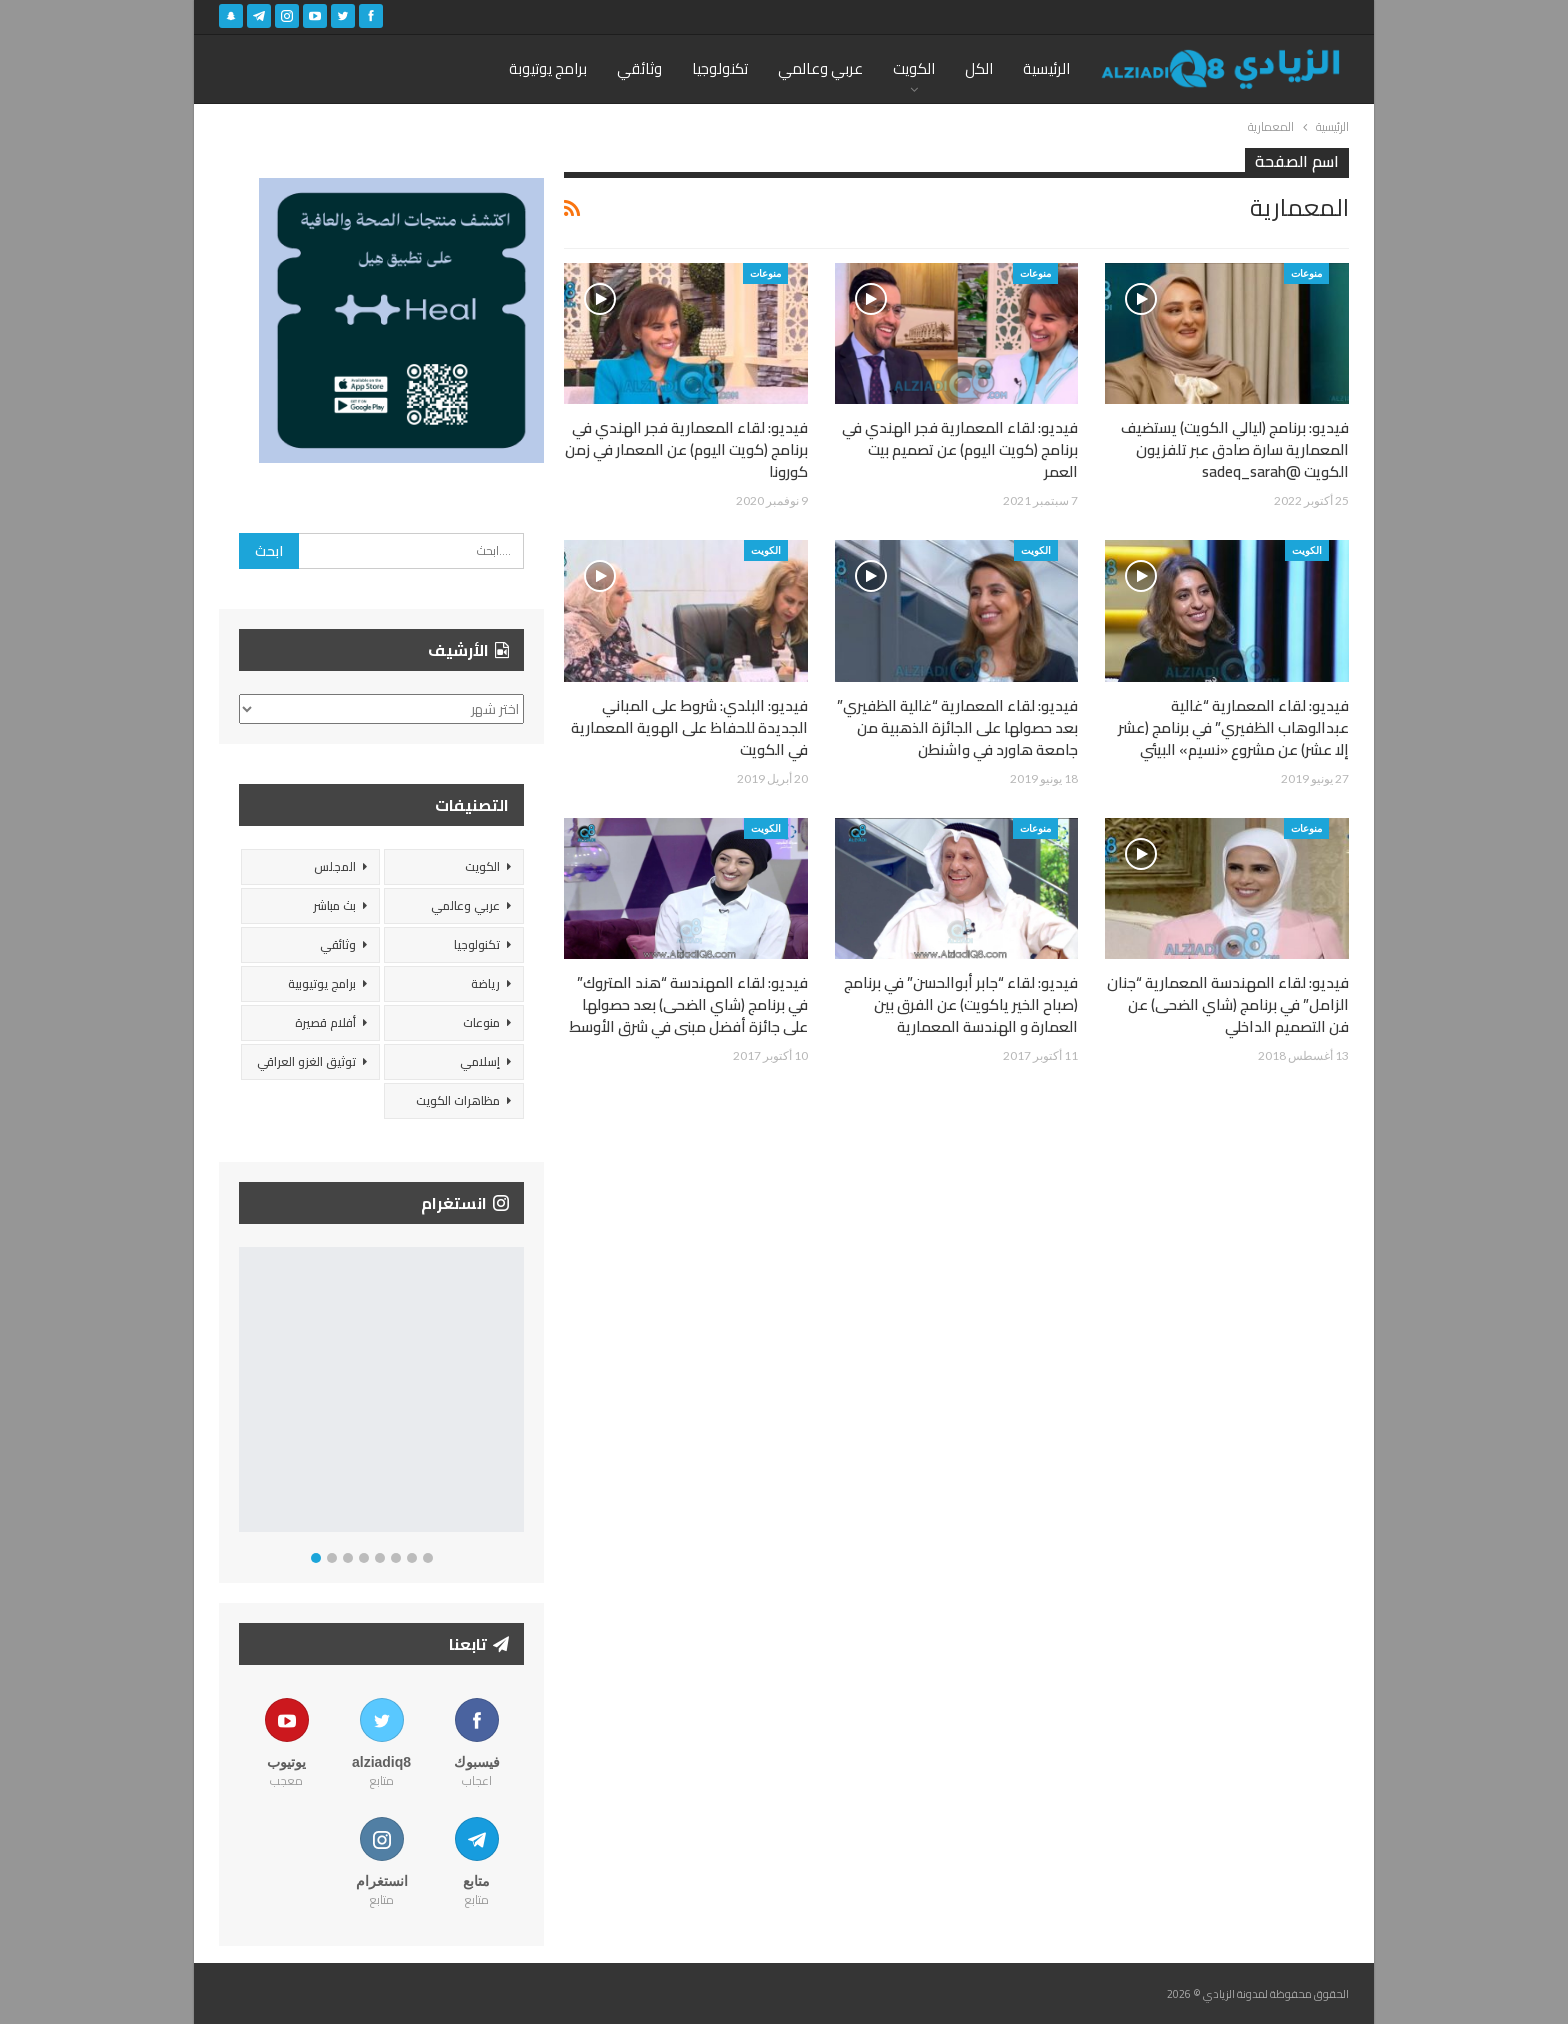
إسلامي (480, 1061)
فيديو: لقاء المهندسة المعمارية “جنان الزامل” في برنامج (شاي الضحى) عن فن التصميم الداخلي (1228, 1004)
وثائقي (639, 68)
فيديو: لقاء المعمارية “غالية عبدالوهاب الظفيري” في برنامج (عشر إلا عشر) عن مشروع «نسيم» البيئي (1233, 727)
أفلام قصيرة (325, 1022)
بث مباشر (334, 905)
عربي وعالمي (820, 68)
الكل (979, 68)
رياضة (485, 983)
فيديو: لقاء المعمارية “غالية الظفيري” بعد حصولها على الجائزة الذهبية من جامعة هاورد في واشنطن (957, 727)
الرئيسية (1046, 68)
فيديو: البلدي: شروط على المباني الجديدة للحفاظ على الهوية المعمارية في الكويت (689, 727)
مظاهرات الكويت (458, 1100)
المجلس (335, 866)
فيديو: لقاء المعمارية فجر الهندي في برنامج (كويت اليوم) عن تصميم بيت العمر (960, 449)
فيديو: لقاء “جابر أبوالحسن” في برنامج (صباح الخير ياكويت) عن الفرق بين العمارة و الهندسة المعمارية (961, 1004)
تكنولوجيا (720, 68)
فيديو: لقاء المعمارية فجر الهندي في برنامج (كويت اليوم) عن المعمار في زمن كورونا (686, 449)
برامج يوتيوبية (322, 983)
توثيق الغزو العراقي (306, 1061)
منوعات (1306, 273)
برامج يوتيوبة (548, 68)
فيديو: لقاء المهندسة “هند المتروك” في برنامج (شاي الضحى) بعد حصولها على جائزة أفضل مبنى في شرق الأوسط (688, 1004)
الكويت (914, 68)
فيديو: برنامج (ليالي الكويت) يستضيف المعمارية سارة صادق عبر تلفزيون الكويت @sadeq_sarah (1235, 449)
